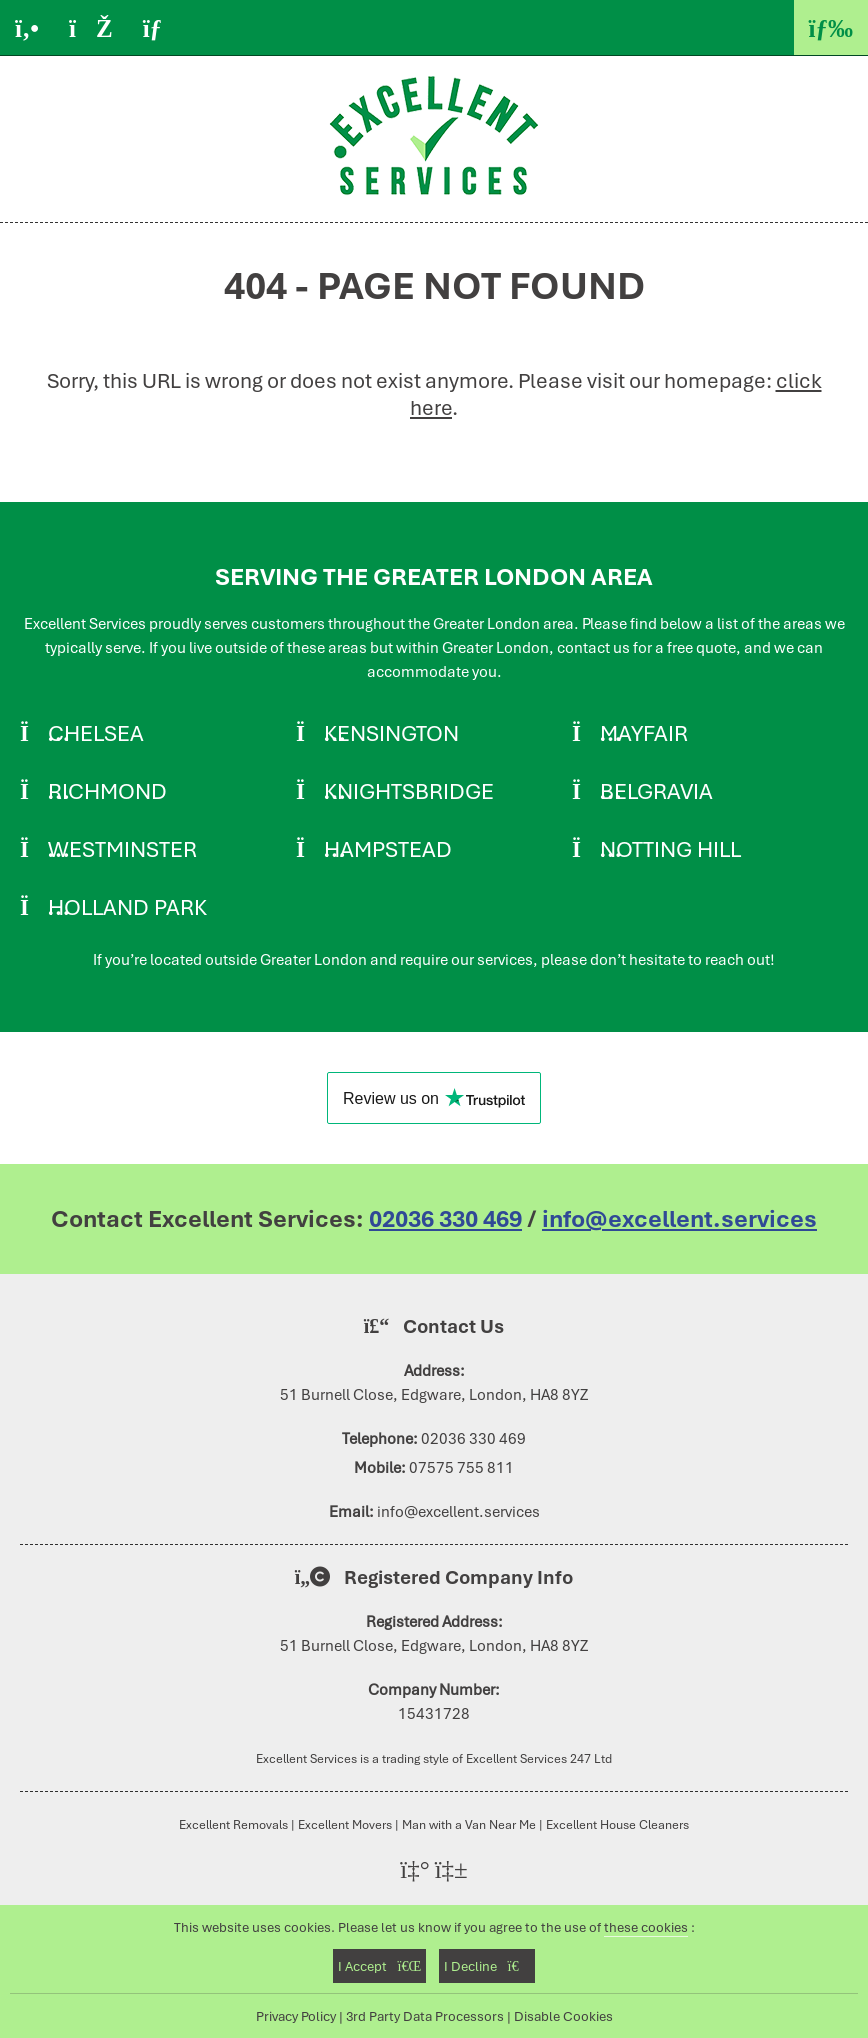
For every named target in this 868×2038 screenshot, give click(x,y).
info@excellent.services (679, 1219)
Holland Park (127, 907)
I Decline (486, 1966)
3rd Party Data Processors (425, 2016)
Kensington (391, 733)
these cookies (646, 1927)
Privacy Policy (296, 2016)
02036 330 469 (445, 1219)
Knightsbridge (409, 791)
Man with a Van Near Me (469, 1824)
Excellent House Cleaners (617, 1824)
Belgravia (656, 791)
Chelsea (96, 733)
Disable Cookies (563, 2016)
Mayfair (644, 733)
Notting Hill (670, 849)
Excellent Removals (233, 1824)
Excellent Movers (345, 1824)
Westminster (122, 849)
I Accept (379, 1966)
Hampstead (388, 849)
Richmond (107, 791)
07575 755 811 (461, 1468)
